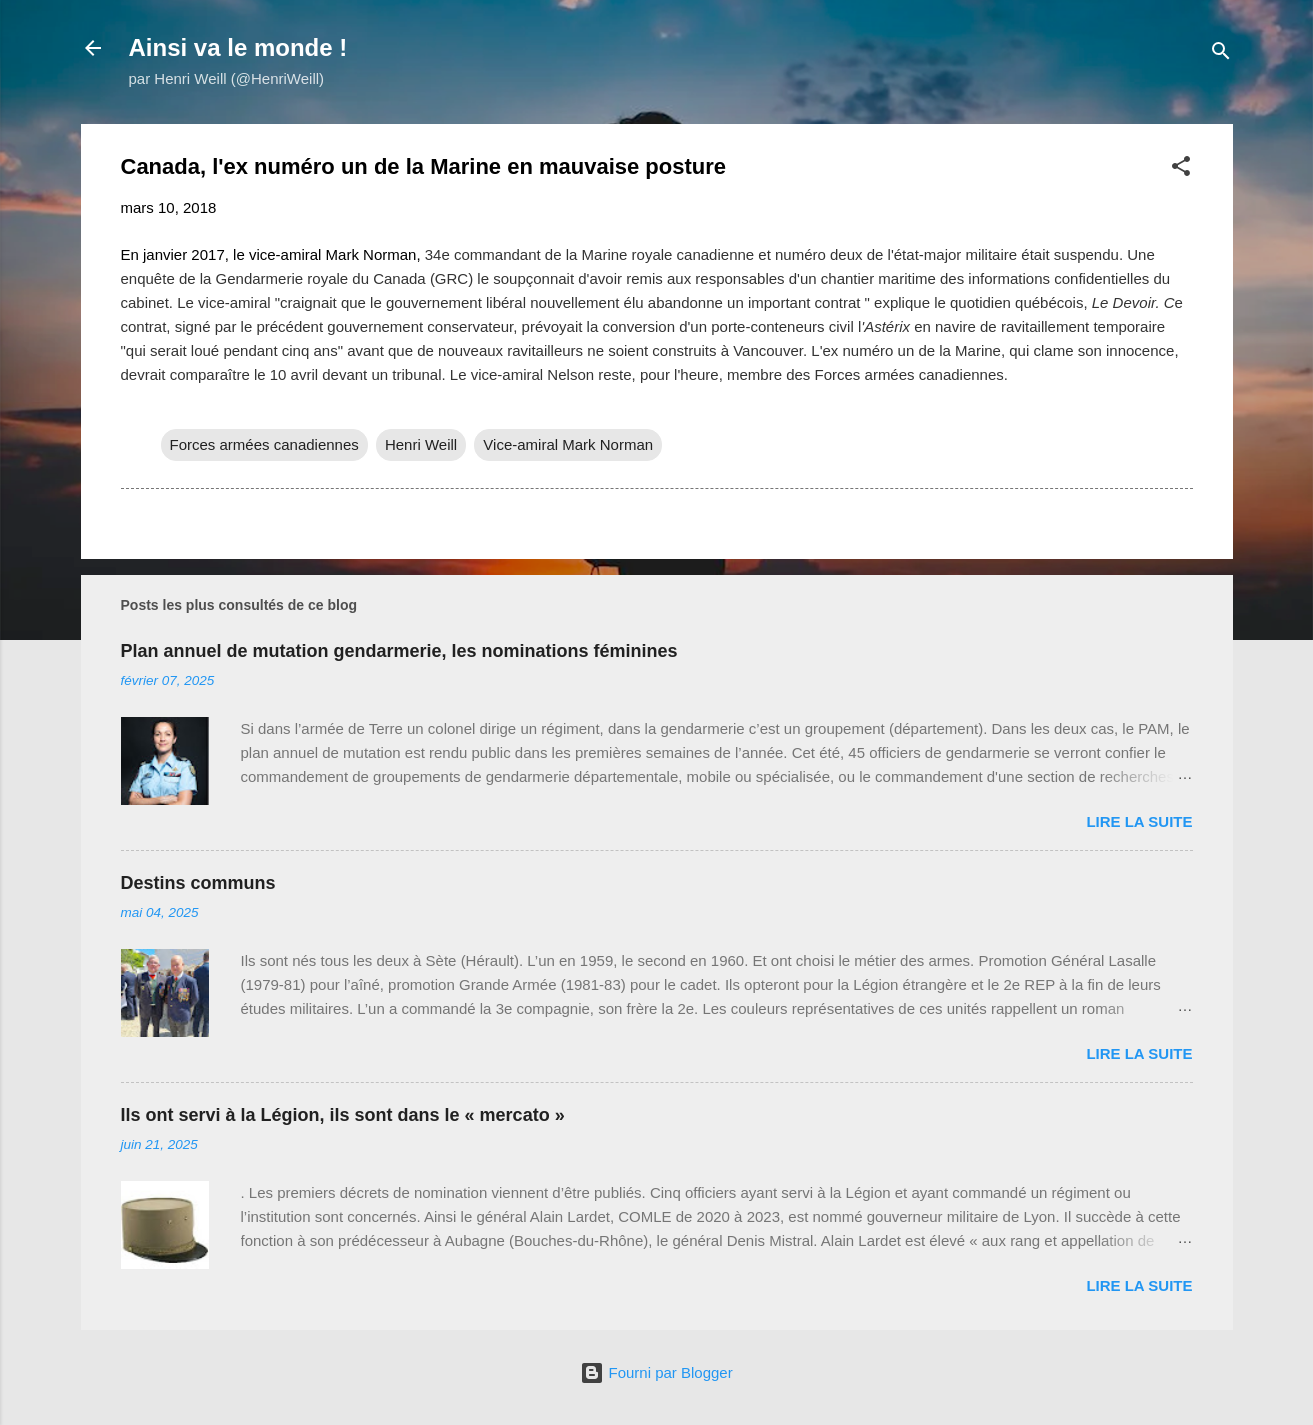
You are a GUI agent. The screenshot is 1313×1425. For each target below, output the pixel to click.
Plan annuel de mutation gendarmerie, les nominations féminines (399, 651)
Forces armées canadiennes (264, 444)
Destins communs (198, 883)
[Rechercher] (1221, 54)
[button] (1181, 169)
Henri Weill (421, 444)
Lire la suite (1139, 821)
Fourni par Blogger (656, 1372)
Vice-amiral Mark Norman (568, 444)
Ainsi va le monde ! (238, 47)
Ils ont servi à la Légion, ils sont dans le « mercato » (343, 1115)
